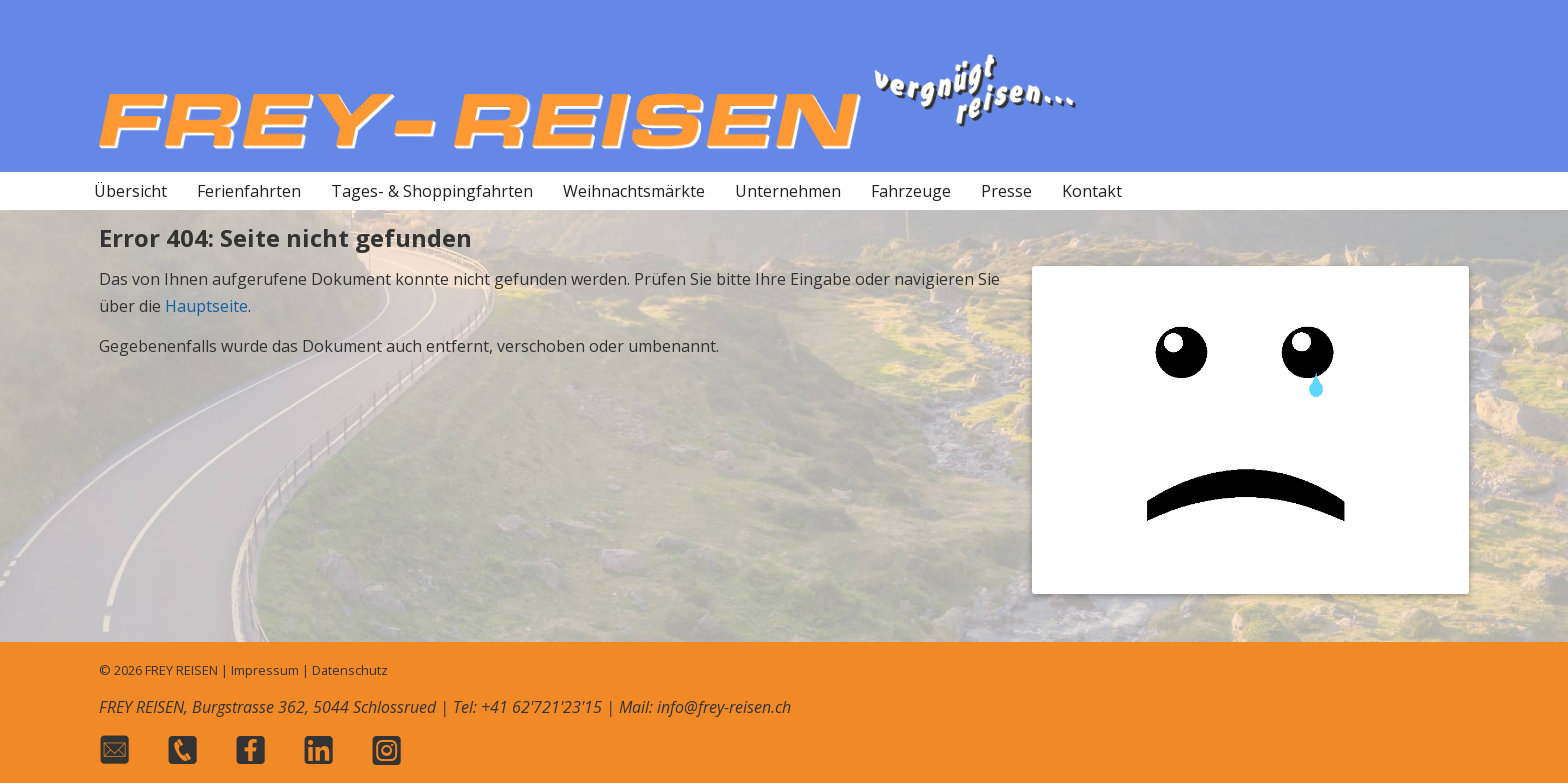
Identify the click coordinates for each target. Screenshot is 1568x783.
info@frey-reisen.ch (724, 707)
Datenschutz (350, 670)
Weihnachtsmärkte (634, 191)
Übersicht (130, 191)
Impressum (265, 670)
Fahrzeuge (911, 191)
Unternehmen (788, 191)
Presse (1006, 191)
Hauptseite (206, 306)
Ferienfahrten (249, 191)
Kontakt (1092, 191)
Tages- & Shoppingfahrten (432, 191)
